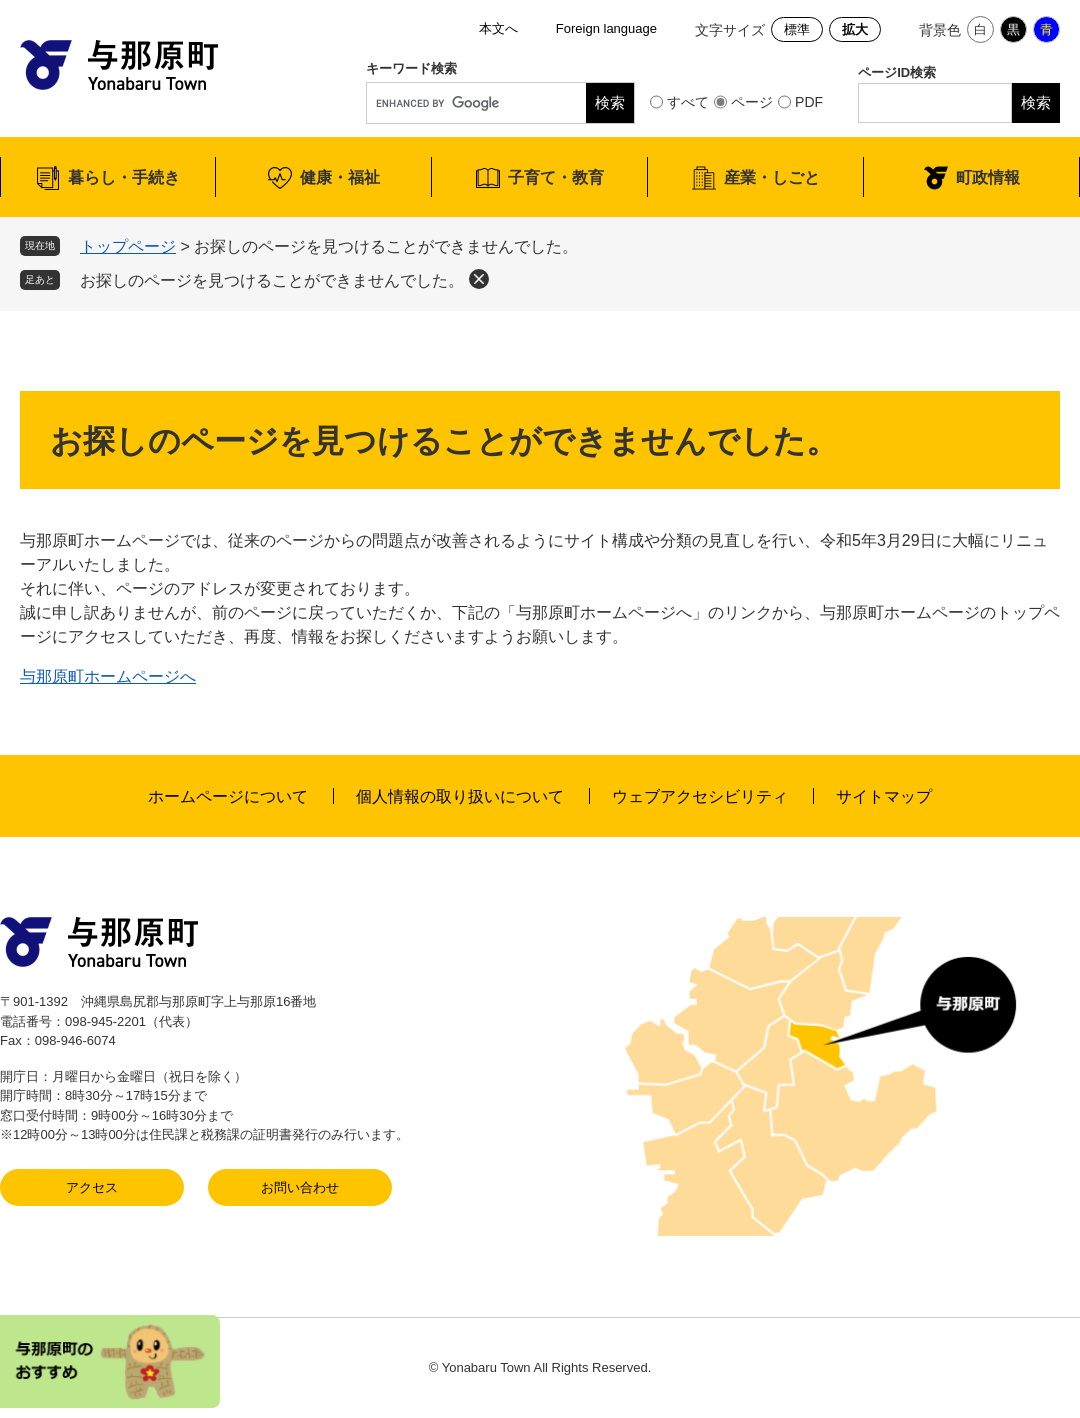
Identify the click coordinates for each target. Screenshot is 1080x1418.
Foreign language (606, 28)
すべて (688, 102)
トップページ (128, 246)
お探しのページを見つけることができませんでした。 (272, 280)
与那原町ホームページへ (108, 676)
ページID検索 (897, 72)
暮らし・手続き (124, 177)
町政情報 (988, 177)
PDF (809, 102)
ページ (752, 102)
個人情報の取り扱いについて (460, 796)
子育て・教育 (556, 177)
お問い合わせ (300, 1187)
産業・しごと (772, 177)
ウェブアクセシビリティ (700, 796)
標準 (797, 29)
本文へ (498, 28)
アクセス (92, 1187)
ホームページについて (228, 796)
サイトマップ (884, 796)
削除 (479, 279)
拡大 (855, 29)
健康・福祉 (340, 177)
